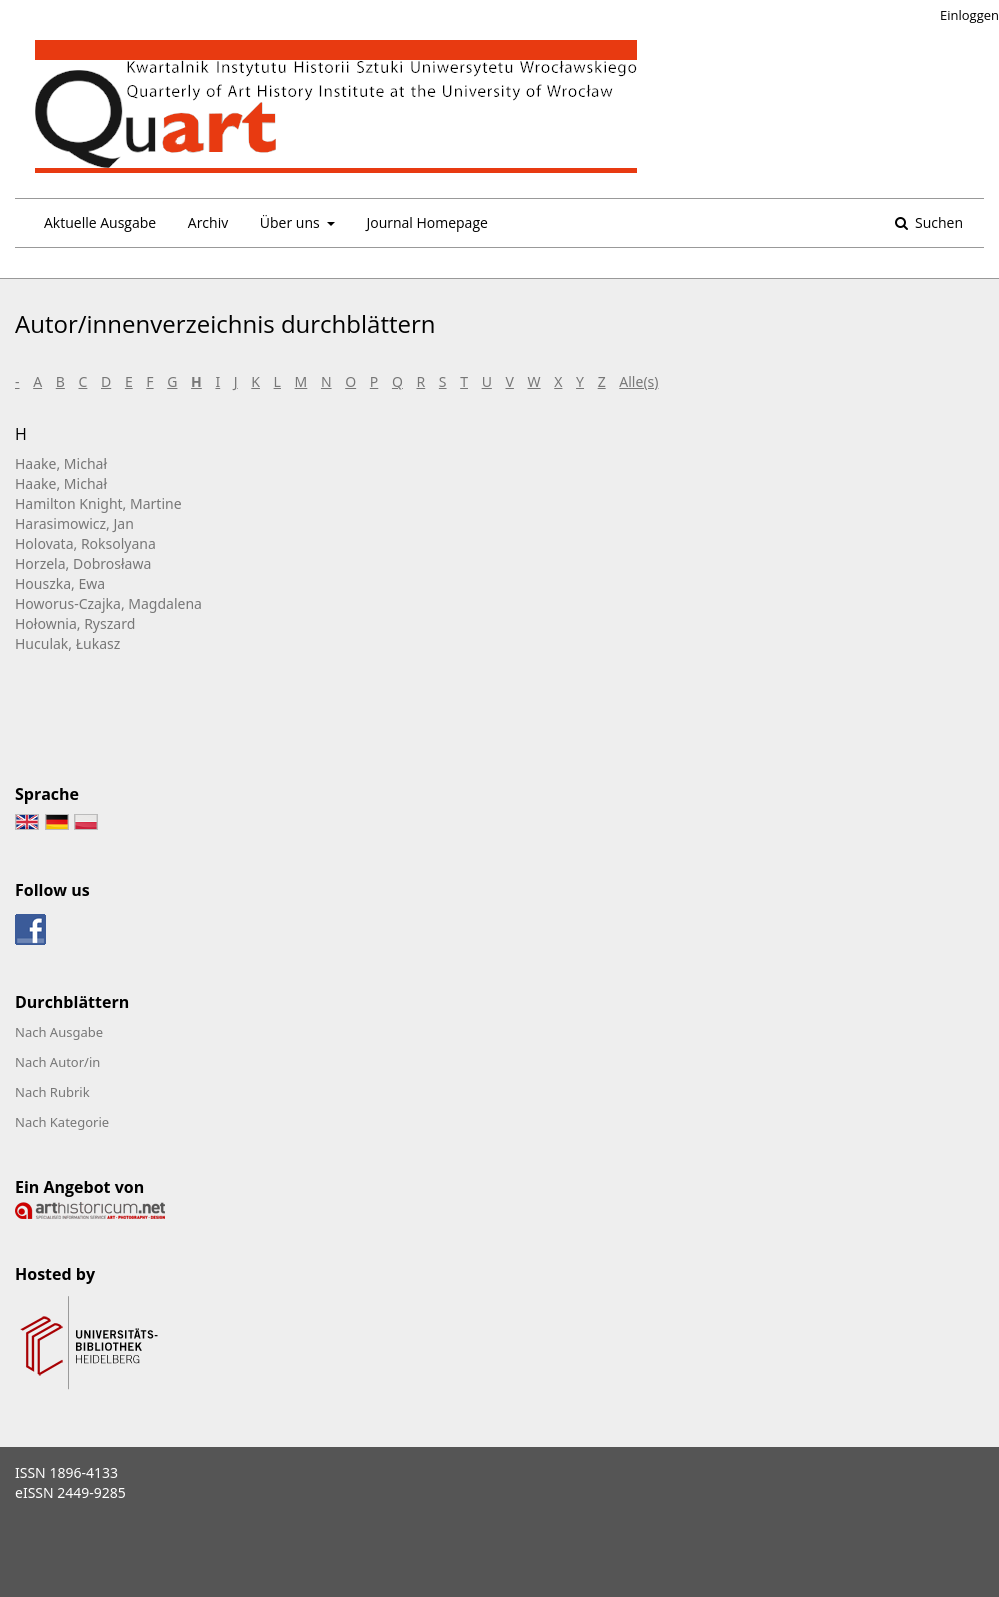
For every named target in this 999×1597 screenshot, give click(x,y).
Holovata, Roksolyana (85, 543)
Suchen (937, 222)
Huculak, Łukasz (67, 643)
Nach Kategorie (62, 1122)
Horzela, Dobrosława (83, 563)
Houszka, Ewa (60, 583)
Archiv (208, 222)
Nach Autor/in (57, 1062)
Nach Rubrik (52, 1092)
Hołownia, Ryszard (75, 623)
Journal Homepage (426, 222)
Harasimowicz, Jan (74, 523)
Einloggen (969, 15)
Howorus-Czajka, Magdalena (108, 603)
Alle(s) (638, 381)
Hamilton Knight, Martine (98, 503)
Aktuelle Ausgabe (100, 222)
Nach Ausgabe (59, 1032)
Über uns (291, 222)
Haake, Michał (61, 463)
